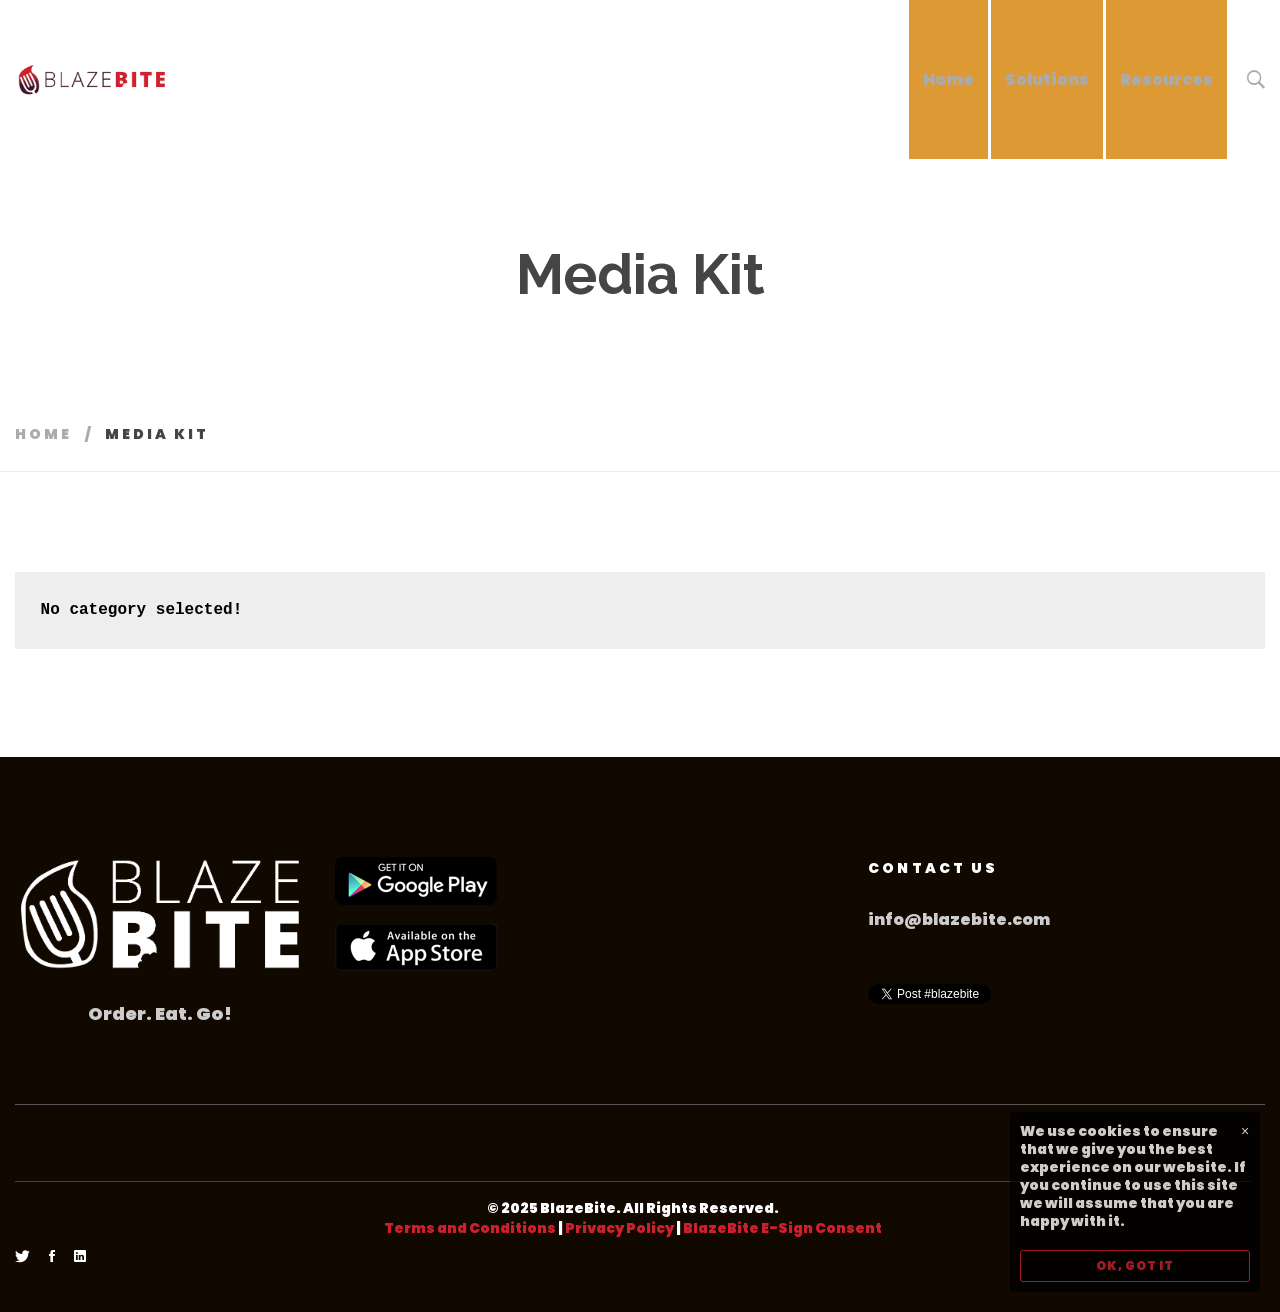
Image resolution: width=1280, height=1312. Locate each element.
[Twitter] (22, 1257)
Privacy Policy (619, 1228)
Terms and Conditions (470, 1228)
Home (43, 434)
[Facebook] (52, 1257)
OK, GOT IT (1135, 1265)
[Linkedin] (80, 1257)
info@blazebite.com (959, 919)
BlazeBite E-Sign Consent (782, 1228)
